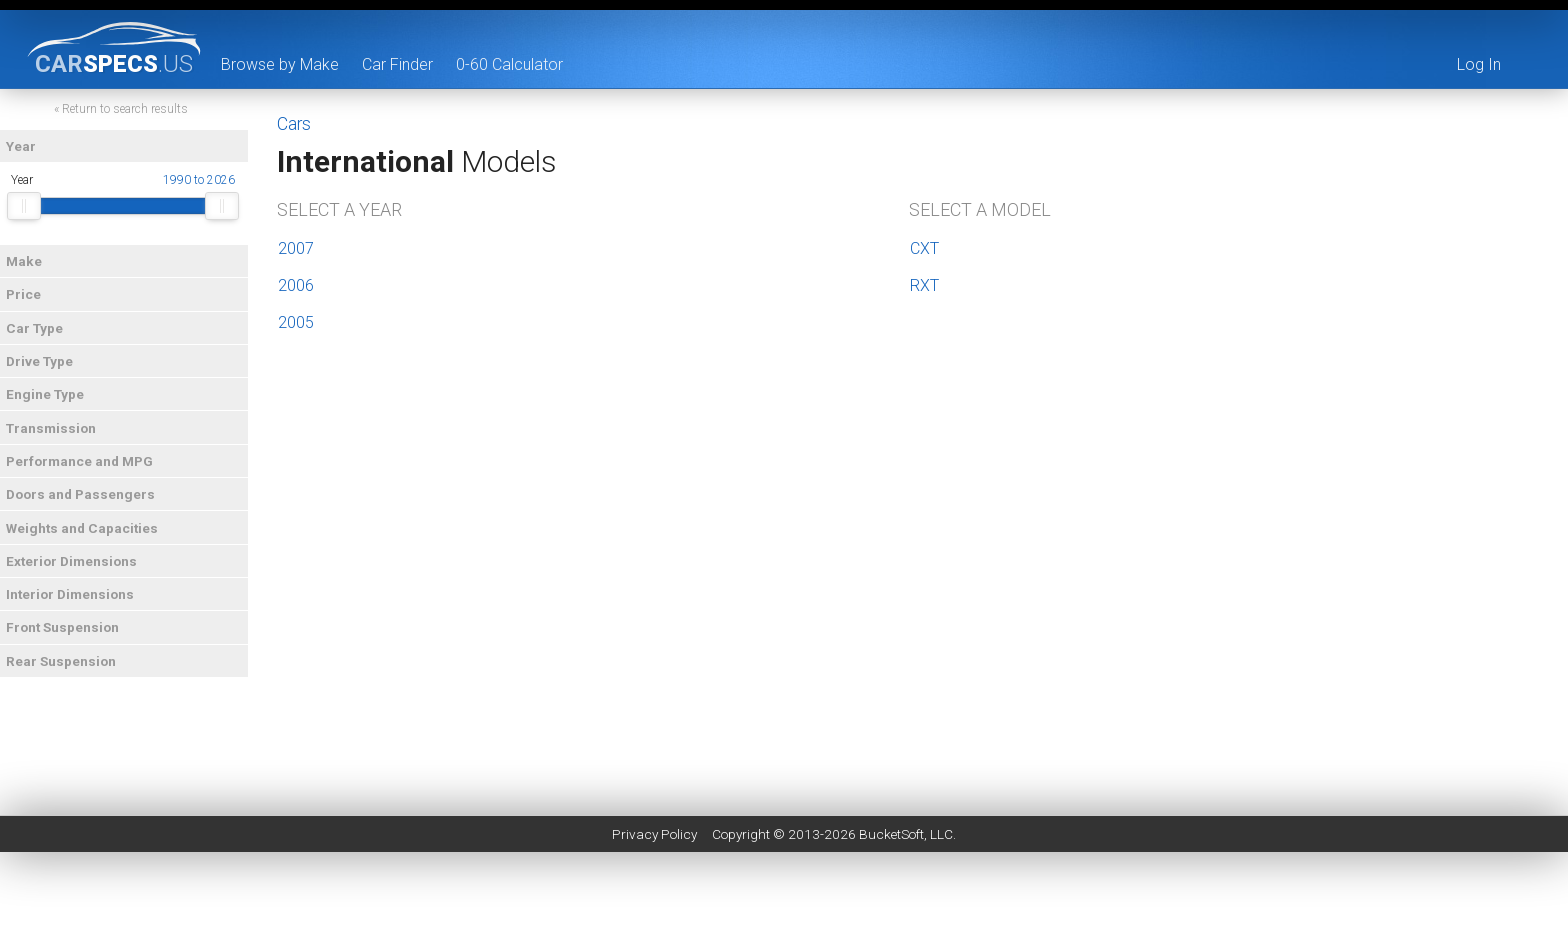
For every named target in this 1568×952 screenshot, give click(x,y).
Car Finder (397, 64)
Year (23, 147)
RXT (924, 285)
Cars (294, 124)
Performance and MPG (81, 462)
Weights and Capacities (84, 528)
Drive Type (41, 362)
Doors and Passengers (82, 495)
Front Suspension (64, 628)
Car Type (36, 328)
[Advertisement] (784, 907)
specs (114, 63)
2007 (296, 248)
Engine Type (47, 395)
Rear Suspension (63, 662)
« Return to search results (124, 110)
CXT (924, 248)
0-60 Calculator (509, 64)
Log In (1479, 64)
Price (25, 295)
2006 (296, 285)
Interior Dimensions (72, 595)
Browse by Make (280, 64)
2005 (296, 322)
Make (26, 262)
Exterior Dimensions (73, 562)
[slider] (26, 207)
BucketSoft (891, 834)
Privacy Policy (654, 834)
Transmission (53, 428)
